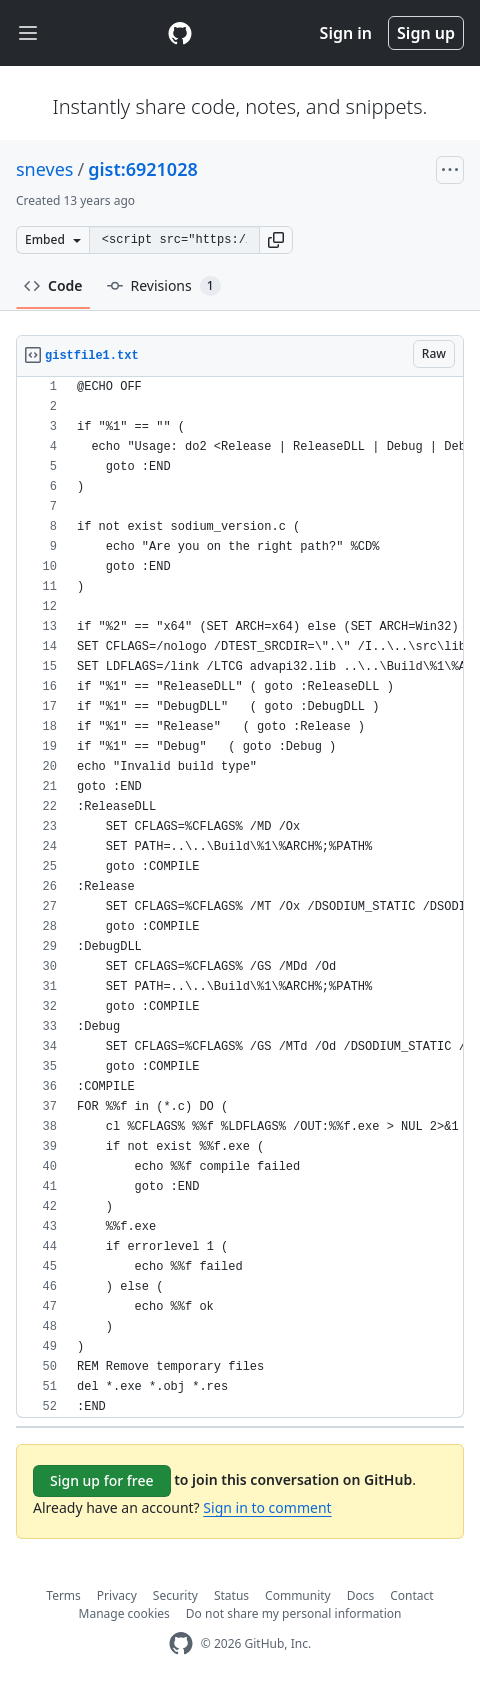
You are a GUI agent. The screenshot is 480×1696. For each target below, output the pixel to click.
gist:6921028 (143, 169)
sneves (44, 169)
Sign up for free (102, 1480)
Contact (411, 1595)
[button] (276, 240)
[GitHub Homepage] (181, 1643)
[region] (240, 897)
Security (175, 1595)
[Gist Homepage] (180, 33)
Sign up (426, 33)
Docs (361, 1595)
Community (298, 1595)
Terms (63, 1595)
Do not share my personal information (294, 1613)
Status (231, 1595)
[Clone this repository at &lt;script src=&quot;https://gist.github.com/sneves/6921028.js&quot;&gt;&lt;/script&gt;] (174, 240)
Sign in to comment (267, 1507)
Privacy (117, 1595)
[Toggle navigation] (28, 33)
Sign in (346, 33)
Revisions (164, 286)
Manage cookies (124, 1613)
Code (53, 285)
